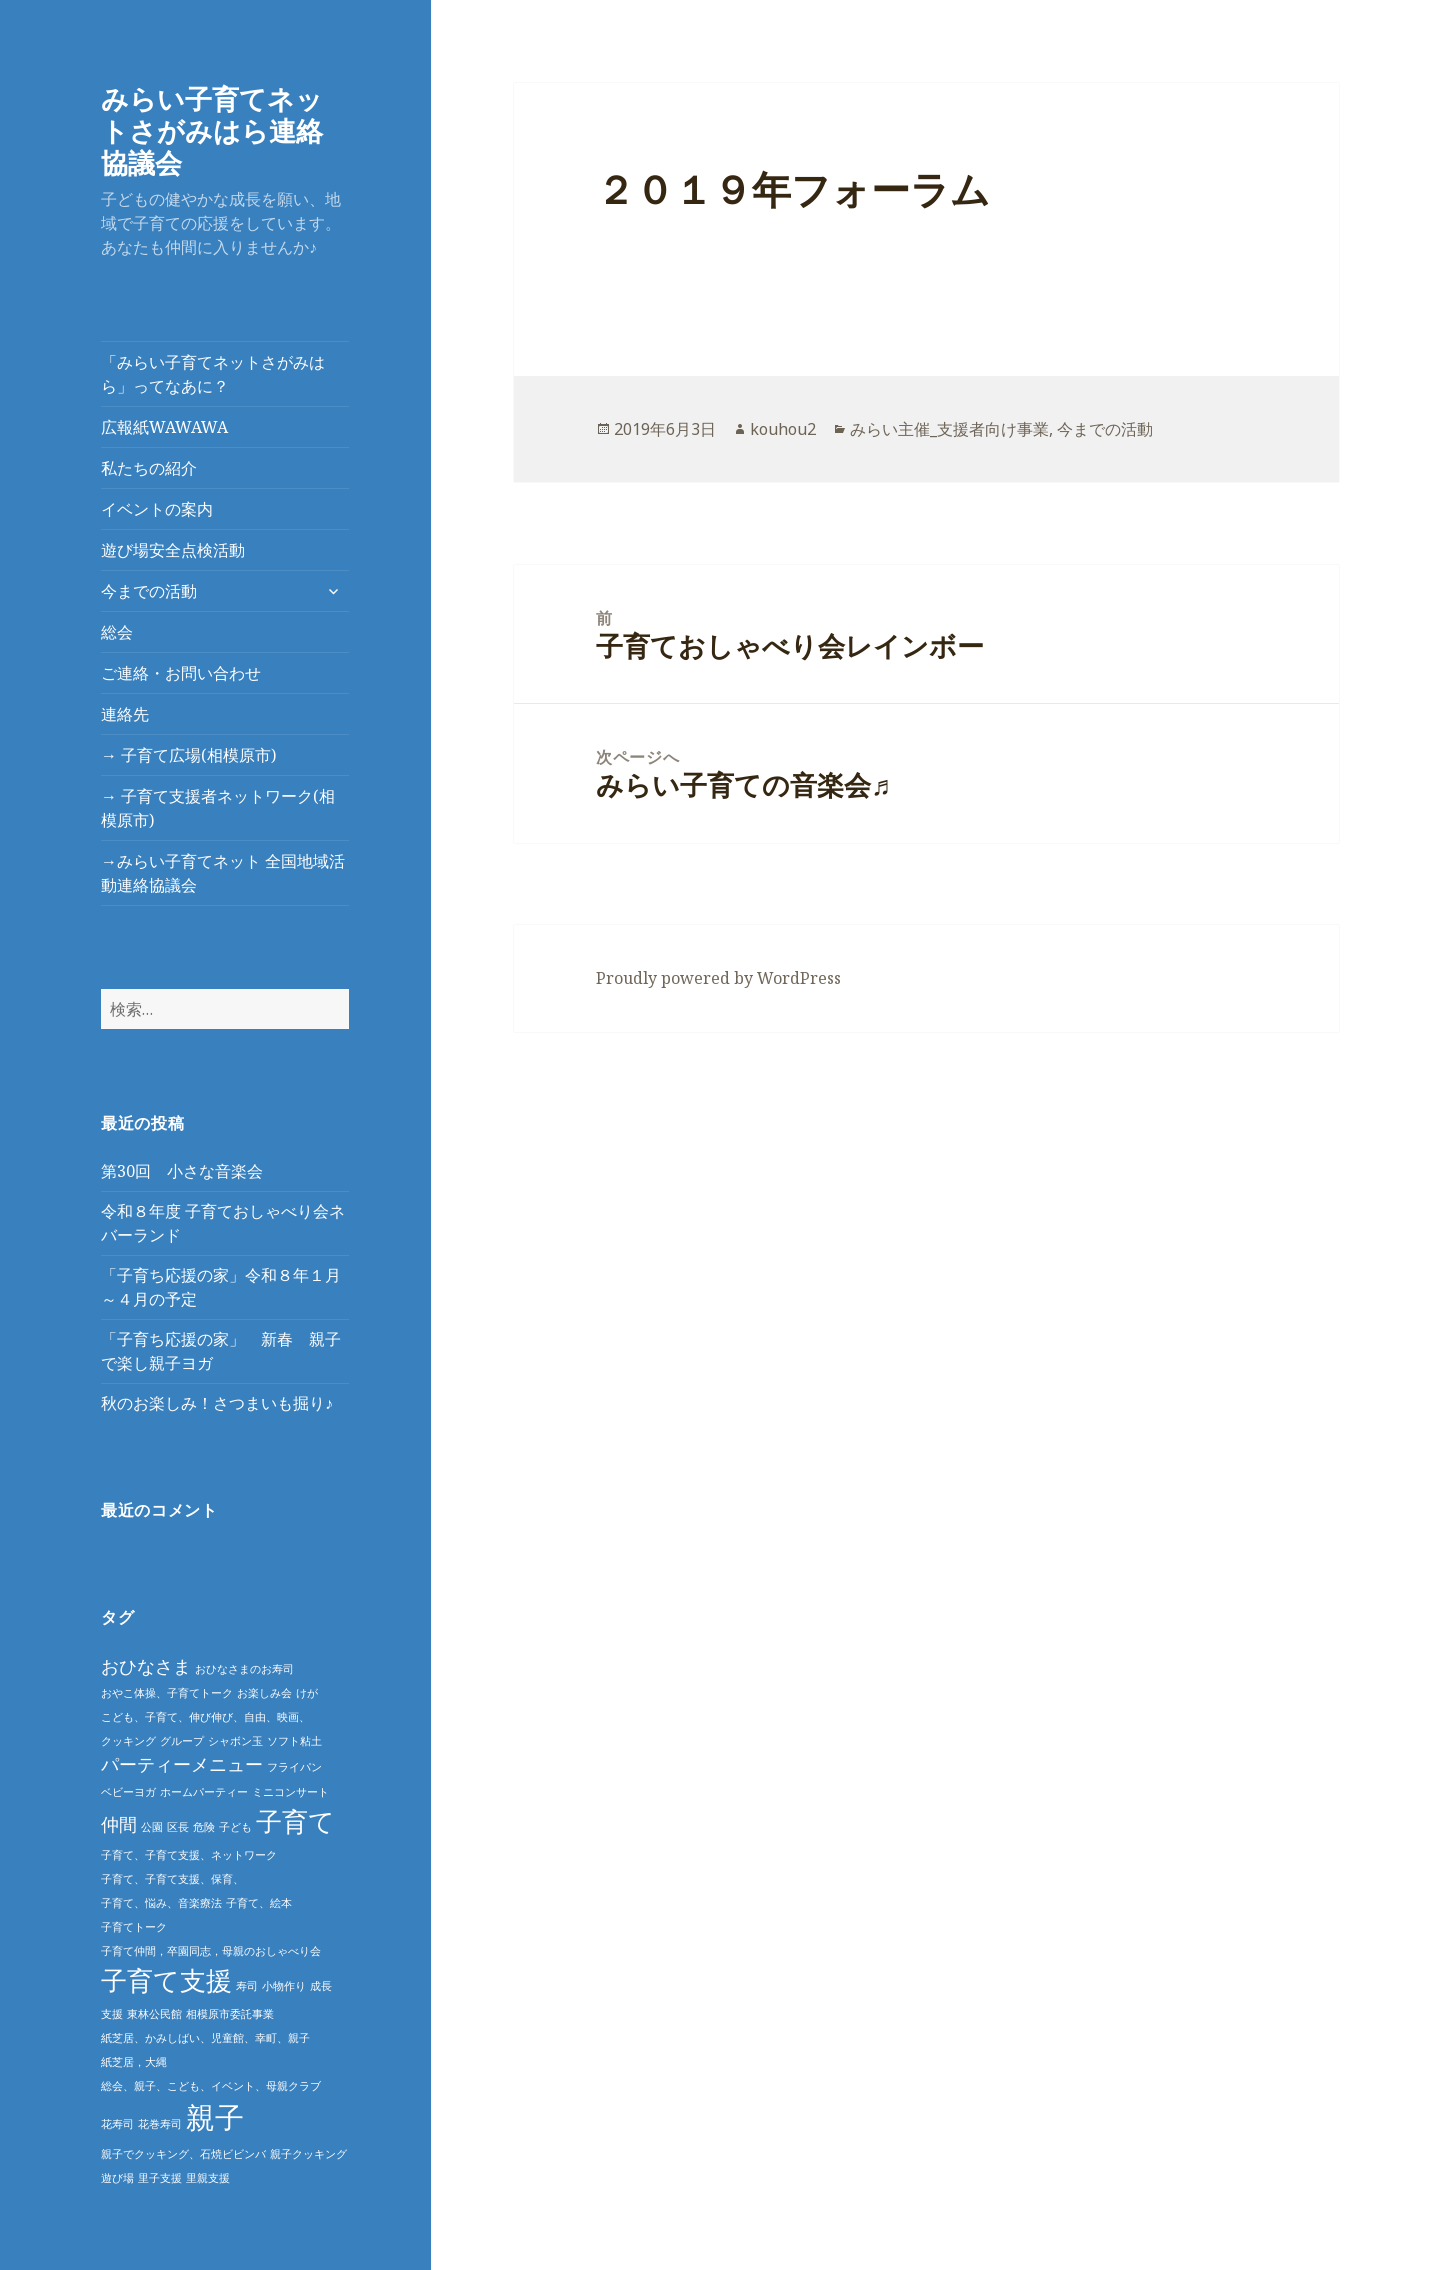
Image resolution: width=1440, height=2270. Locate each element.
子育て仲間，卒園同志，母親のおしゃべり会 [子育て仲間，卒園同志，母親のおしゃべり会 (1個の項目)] (211, 1951)
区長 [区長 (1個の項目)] (178, 1827)
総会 (117, 632)
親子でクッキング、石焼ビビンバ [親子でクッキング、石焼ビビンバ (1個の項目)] (183, 2154)
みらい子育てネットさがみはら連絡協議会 (212, 130)
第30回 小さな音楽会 (182, 1171)
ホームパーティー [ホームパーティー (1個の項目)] (204, 1792)
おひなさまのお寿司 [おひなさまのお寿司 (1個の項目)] (244, 1669)
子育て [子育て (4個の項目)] (295, 1821)
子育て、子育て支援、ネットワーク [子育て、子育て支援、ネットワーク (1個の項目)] (189, 1855)
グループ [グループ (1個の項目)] (182, 1741)
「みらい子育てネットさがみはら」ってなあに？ (213, 374)
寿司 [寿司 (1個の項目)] (247, 1986)
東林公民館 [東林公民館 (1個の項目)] (154, 2014)
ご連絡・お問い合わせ (181, 673)
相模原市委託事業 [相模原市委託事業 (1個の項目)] (230, 2014)
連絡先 (125, 714)
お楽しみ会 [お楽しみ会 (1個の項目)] (264, 1693)
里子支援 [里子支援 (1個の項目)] (160, 2178)
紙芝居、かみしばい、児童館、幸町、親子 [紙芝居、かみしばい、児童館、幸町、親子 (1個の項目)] (205, 2038)
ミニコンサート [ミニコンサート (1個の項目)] (290, 1792)
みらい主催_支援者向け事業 (949, 429)
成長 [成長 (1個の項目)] (321, 1986)
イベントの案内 (157, 509)
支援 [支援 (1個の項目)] (112, 2014)
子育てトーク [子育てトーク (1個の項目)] (134, 1927)
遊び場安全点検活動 (173, 550)
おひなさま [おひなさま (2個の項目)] (146, 1666)
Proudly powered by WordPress (718, 978)
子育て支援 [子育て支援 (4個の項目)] (166, 1980)
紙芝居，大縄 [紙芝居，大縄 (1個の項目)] (134, 2062)
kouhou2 (783, 429)
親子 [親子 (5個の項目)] (215, 2117)
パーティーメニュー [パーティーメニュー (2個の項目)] (182, 1764)
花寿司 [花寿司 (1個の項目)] (117, 2124)
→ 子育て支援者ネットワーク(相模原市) (218, 808)
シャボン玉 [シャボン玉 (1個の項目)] (235, 1741)
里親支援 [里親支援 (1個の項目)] (208, 2178)
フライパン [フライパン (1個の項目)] (294, 1767)
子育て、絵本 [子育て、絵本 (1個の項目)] (259, 1903)
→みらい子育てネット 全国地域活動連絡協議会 (223, 873)
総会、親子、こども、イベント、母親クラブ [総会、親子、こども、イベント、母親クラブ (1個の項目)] (211, 2086)
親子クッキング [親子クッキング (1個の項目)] (308, 2154)
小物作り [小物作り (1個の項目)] (284, 1986)
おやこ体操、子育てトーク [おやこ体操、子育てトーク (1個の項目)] (167, 1693)
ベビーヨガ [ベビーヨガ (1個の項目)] (128, 1792)
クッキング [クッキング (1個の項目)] (128, 1741)
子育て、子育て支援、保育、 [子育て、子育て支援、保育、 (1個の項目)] (172, 1879)
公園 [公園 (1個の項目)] (152, 1827)
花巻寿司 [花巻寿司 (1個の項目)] (160, 2124)
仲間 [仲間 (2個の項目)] (119, 1824)
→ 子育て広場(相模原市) (188, 755)
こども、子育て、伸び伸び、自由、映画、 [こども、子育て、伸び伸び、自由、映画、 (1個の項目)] (205, 1717)
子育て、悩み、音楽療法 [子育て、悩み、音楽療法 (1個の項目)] (161, 1903)
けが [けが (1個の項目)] (307, 1693)
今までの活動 (149, 591)
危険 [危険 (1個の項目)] (204, 1827)
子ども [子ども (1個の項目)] (235, 1827)
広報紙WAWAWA (164, 427)
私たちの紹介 (149, 468)
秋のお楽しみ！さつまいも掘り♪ (217, 1403)
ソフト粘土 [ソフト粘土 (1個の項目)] (294, 1741)
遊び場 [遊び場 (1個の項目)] (117, 2178)
